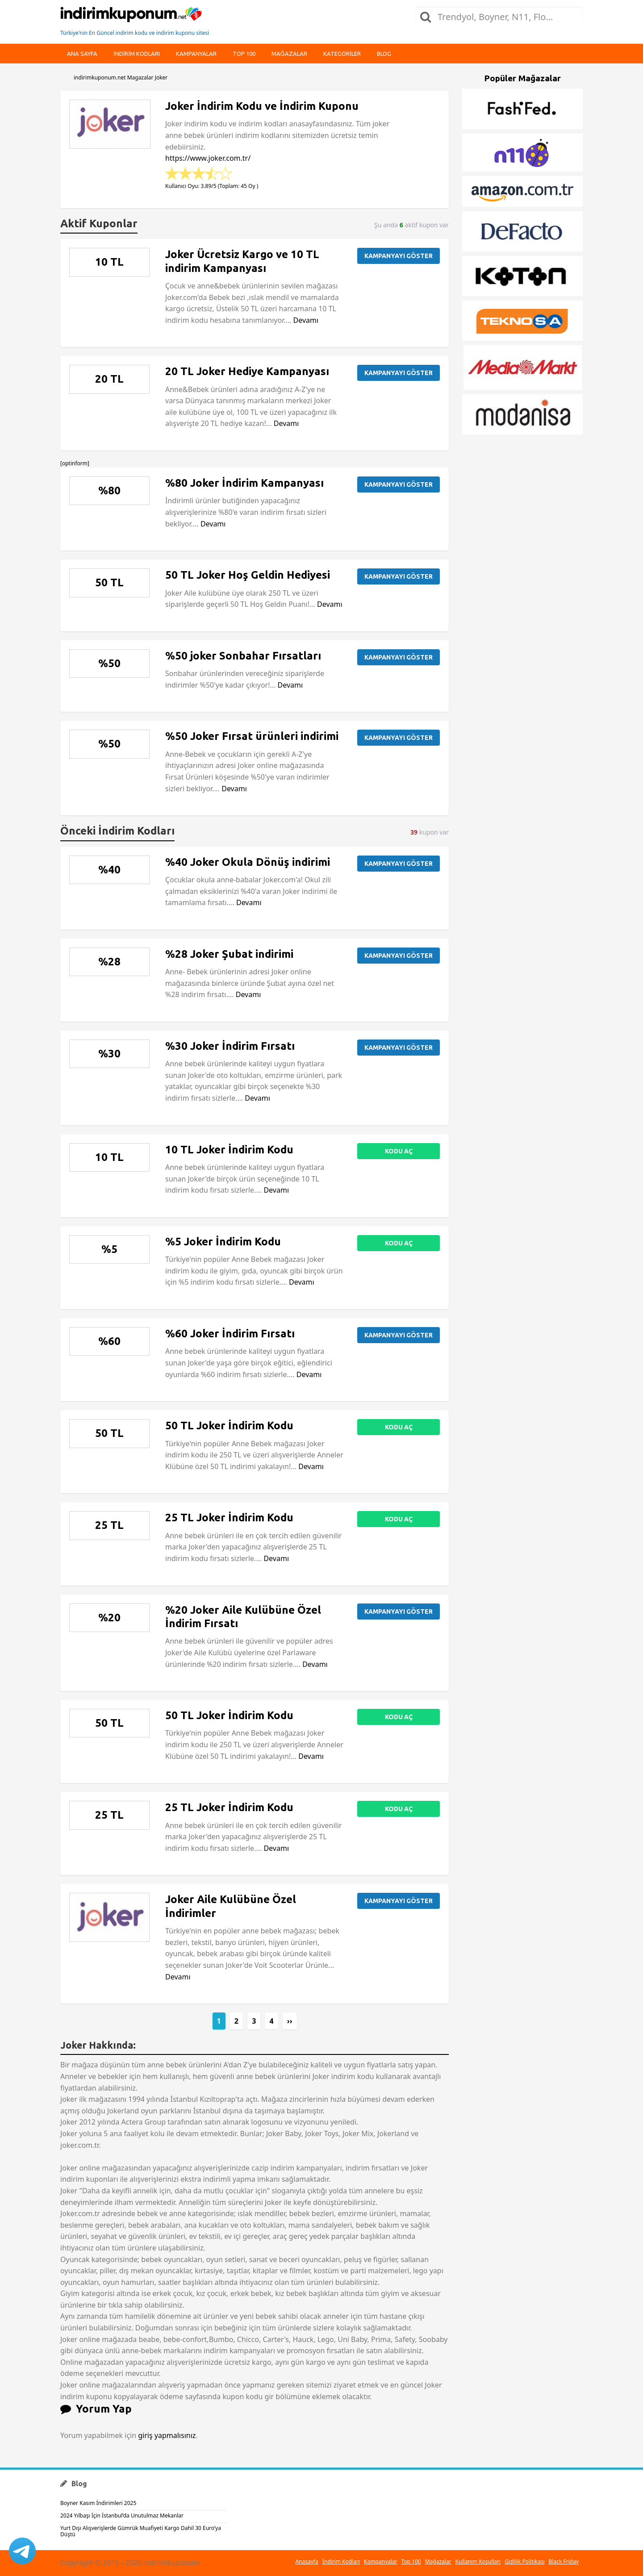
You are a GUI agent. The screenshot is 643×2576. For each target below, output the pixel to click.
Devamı (306, 320)
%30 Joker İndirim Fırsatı (230, 1046)
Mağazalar (289, 53)
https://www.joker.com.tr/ (208, 158)
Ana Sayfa (82, 53)
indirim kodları (136, 53)
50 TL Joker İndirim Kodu (229, 1426)
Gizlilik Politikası (525, 2561)
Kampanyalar (196, 53)
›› (289, 2021)
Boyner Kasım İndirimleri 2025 (98, 2503)
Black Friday (564, 2561)
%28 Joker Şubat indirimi (229, 954)
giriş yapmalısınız (167, 2435)
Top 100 (244, 53)
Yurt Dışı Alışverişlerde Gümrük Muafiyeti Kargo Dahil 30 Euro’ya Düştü (140, 2531)
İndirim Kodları (341, 2561)
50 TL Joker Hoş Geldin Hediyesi (247, 575)
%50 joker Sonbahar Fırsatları (243, 656)
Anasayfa (306, 2561)
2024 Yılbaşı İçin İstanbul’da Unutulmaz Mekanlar (122, 2515)
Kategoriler (342, 53)
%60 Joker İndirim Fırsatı (230, 1334)
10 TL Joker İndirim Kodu (229, 1150)
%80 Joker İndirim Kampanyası (244, 483)
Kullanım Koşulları (478, 2561)
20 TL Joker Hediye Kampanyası (247, 371)
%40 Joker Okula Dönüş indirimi (247, 862)
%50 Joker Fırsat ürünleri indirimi (251, 736)
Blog (384, 53)
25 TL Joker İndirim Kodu (229, 1517)
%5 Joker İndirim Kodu (223, 1242)
